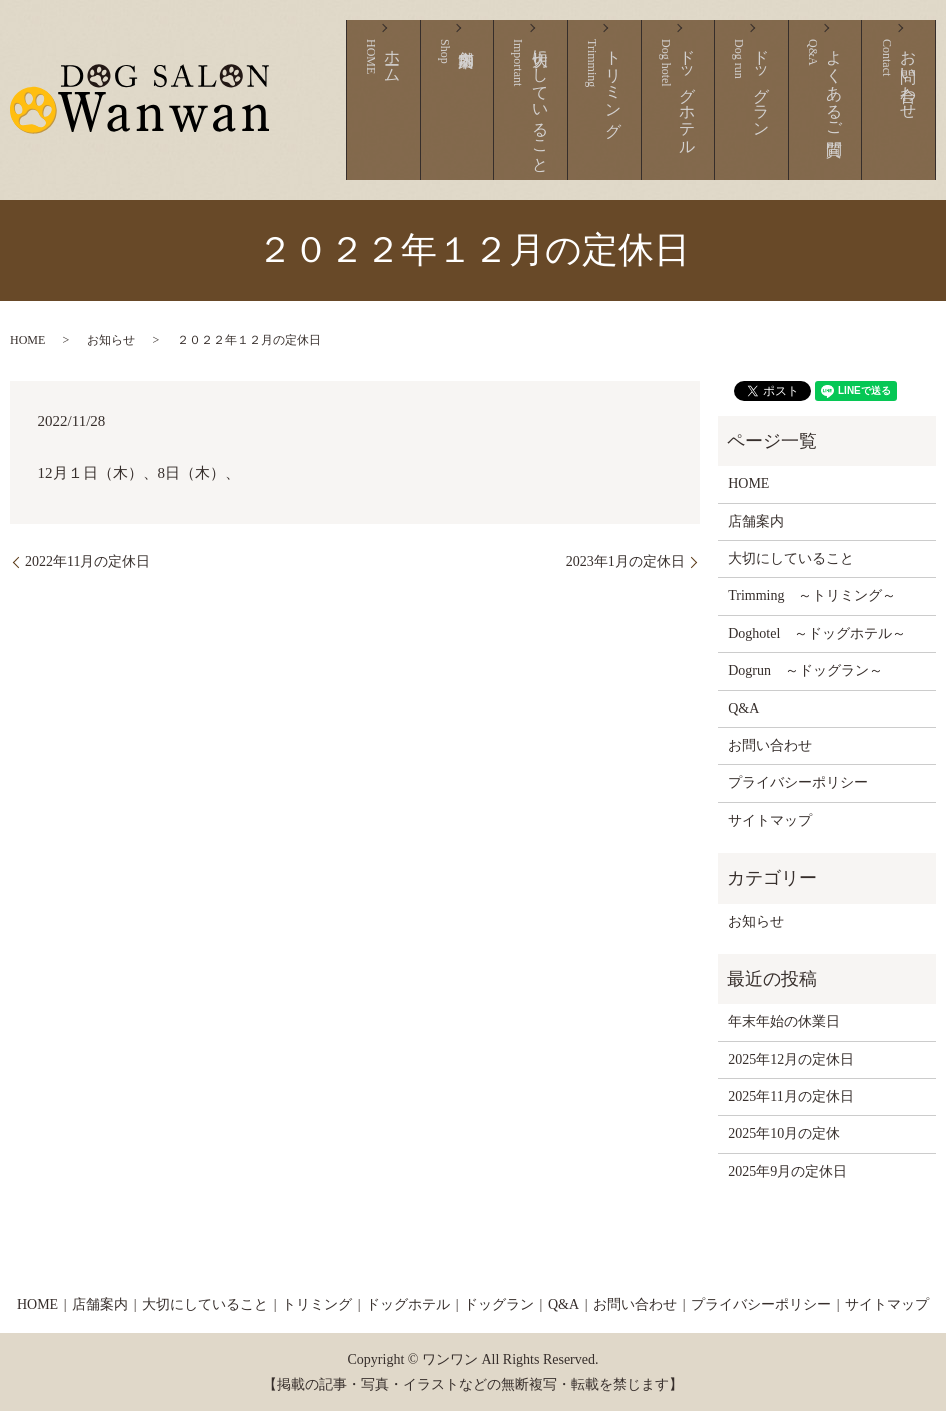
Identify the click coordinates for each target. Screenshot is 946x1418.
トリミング (668, 113)
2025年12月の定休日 (791, 1065)
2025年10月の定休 (784, 1140)
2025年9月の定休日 (787, 1177)
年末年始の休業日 (784, 1028)
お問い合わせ (904, 113)
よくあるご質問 (845, 113)
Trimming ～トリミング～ (812, 602)
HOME (27, 346)
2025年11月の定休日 (790, 1102)
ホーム (491, 113)
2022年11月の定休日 (87, 567)
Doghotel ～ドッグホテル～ (817, 639)
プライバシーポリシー (798, 789)
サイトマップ (770, 826)
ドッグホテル (727, 113)
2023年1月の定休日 (625, 567)
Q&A (743, 714)
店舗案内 (540, 113)
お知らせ (111, 346)
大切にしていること (609, 113)
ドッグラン (786, 113)
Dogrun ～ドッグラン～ (805, 676)
